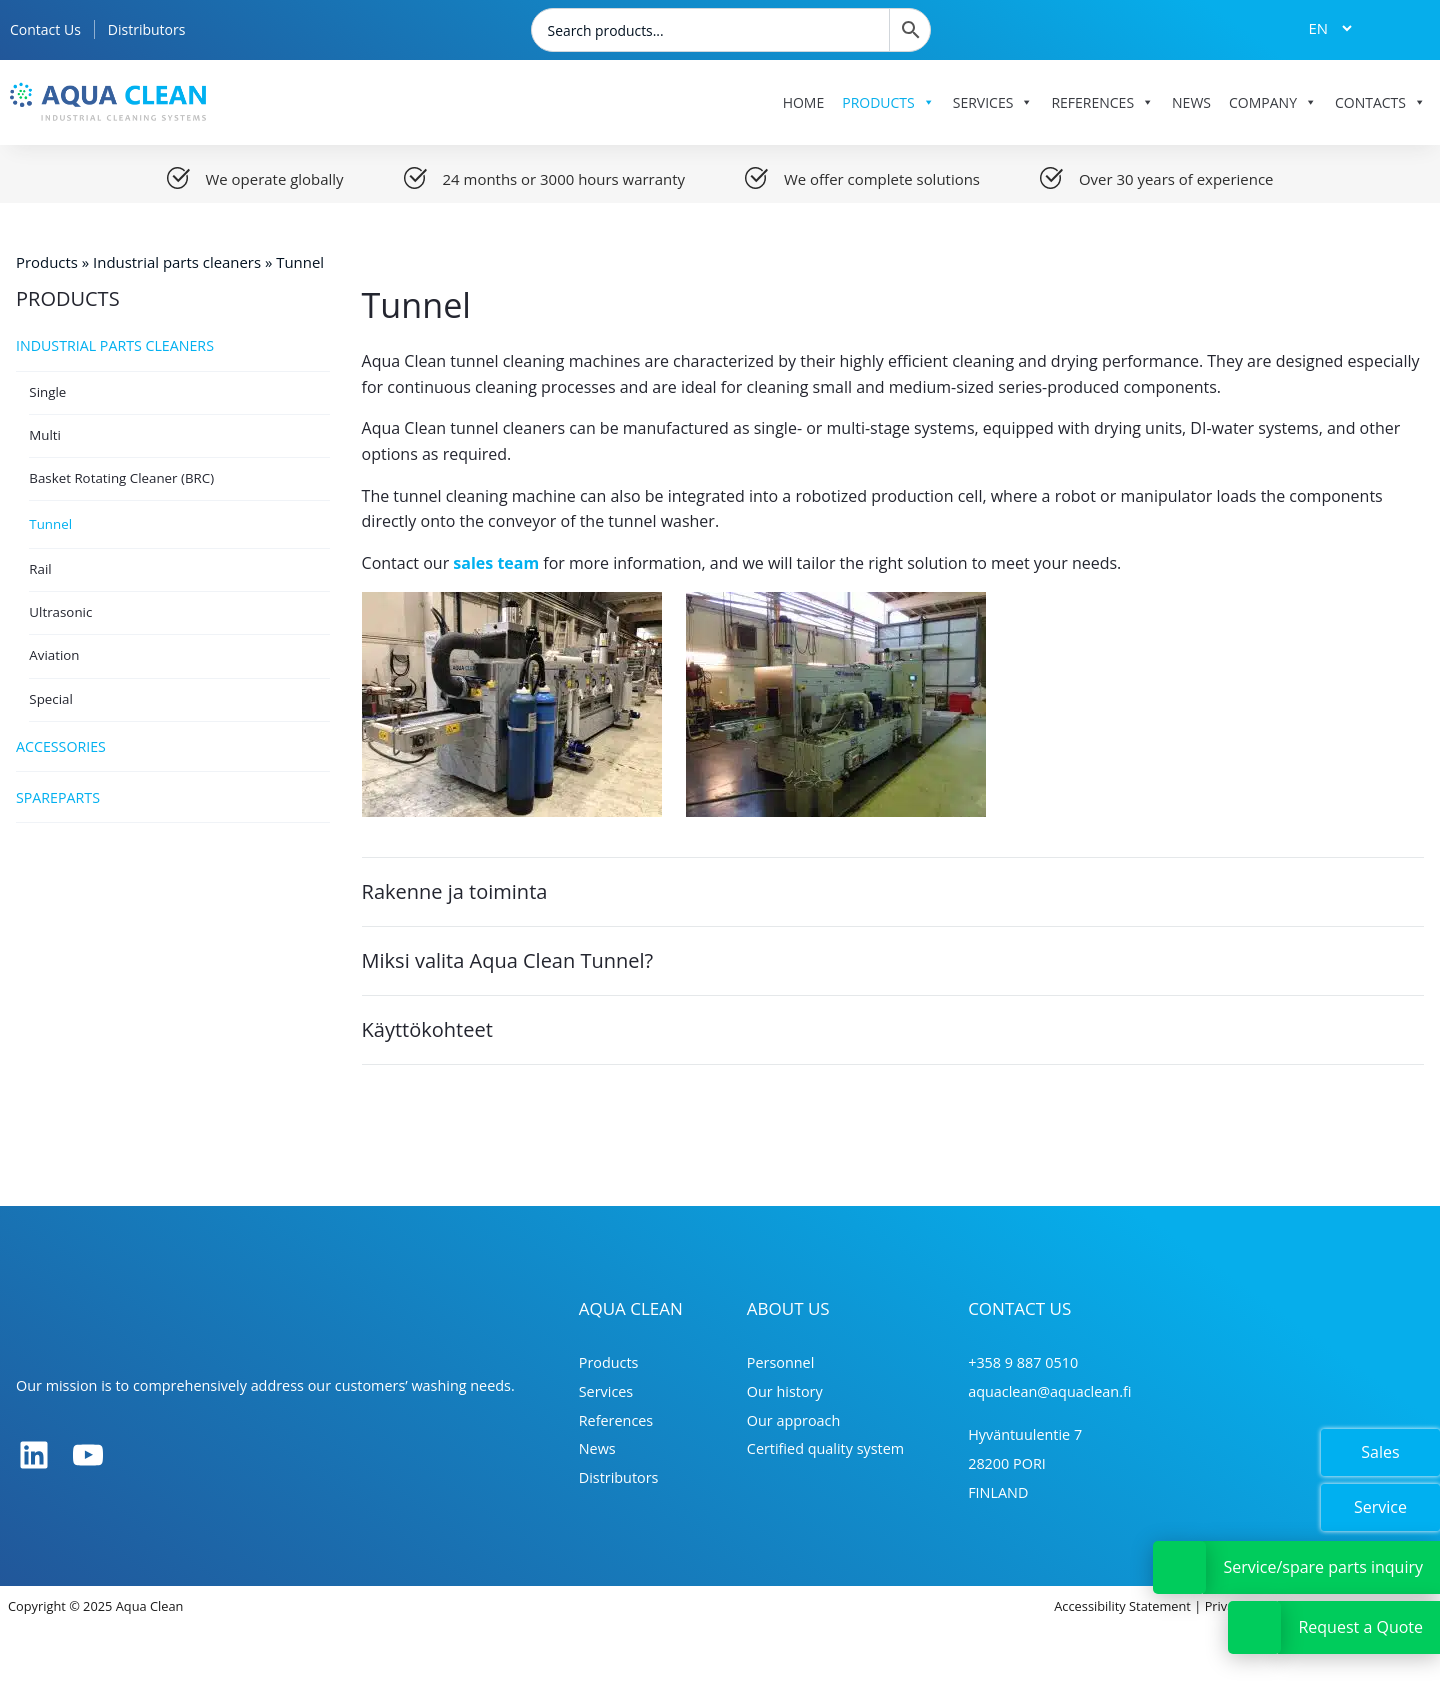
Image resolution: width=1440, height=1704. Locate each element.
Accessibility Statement (1122, 1606)
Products (888, 102)
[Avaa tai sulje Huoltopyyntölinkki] (1179, 1567)
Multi (45, 435)
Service (1380, 1507)
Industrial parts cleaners (177, 262)
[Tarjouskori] (1399, 28)
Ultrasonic (60, 612)
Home (804, 102)
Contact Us (45, 29)
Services (993, 102)
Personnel (781, 1362)
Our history (785, 1391)
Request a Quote (1360, 1627)
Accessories (173, 747)
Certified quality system (825, 1448)
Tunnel (50, 524)
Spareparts (173, 797)
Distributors (147, 29)
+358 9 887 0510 (1023, 1362)
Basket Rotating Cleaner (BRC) (121, 478)
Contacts (1380, 102)
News (1191, 102)
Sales (1380, 1452)
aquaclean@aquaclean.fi (1049, 1391)
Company (1273, 102)
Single (47, 392)
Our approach (794, 1420)
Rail (40, 569)
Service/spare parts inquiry (1323, 1567)
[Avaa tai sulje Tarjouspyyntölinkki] (1254, 1627)
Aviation (54, 655)
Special (50, 699)
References (1102, 102)
